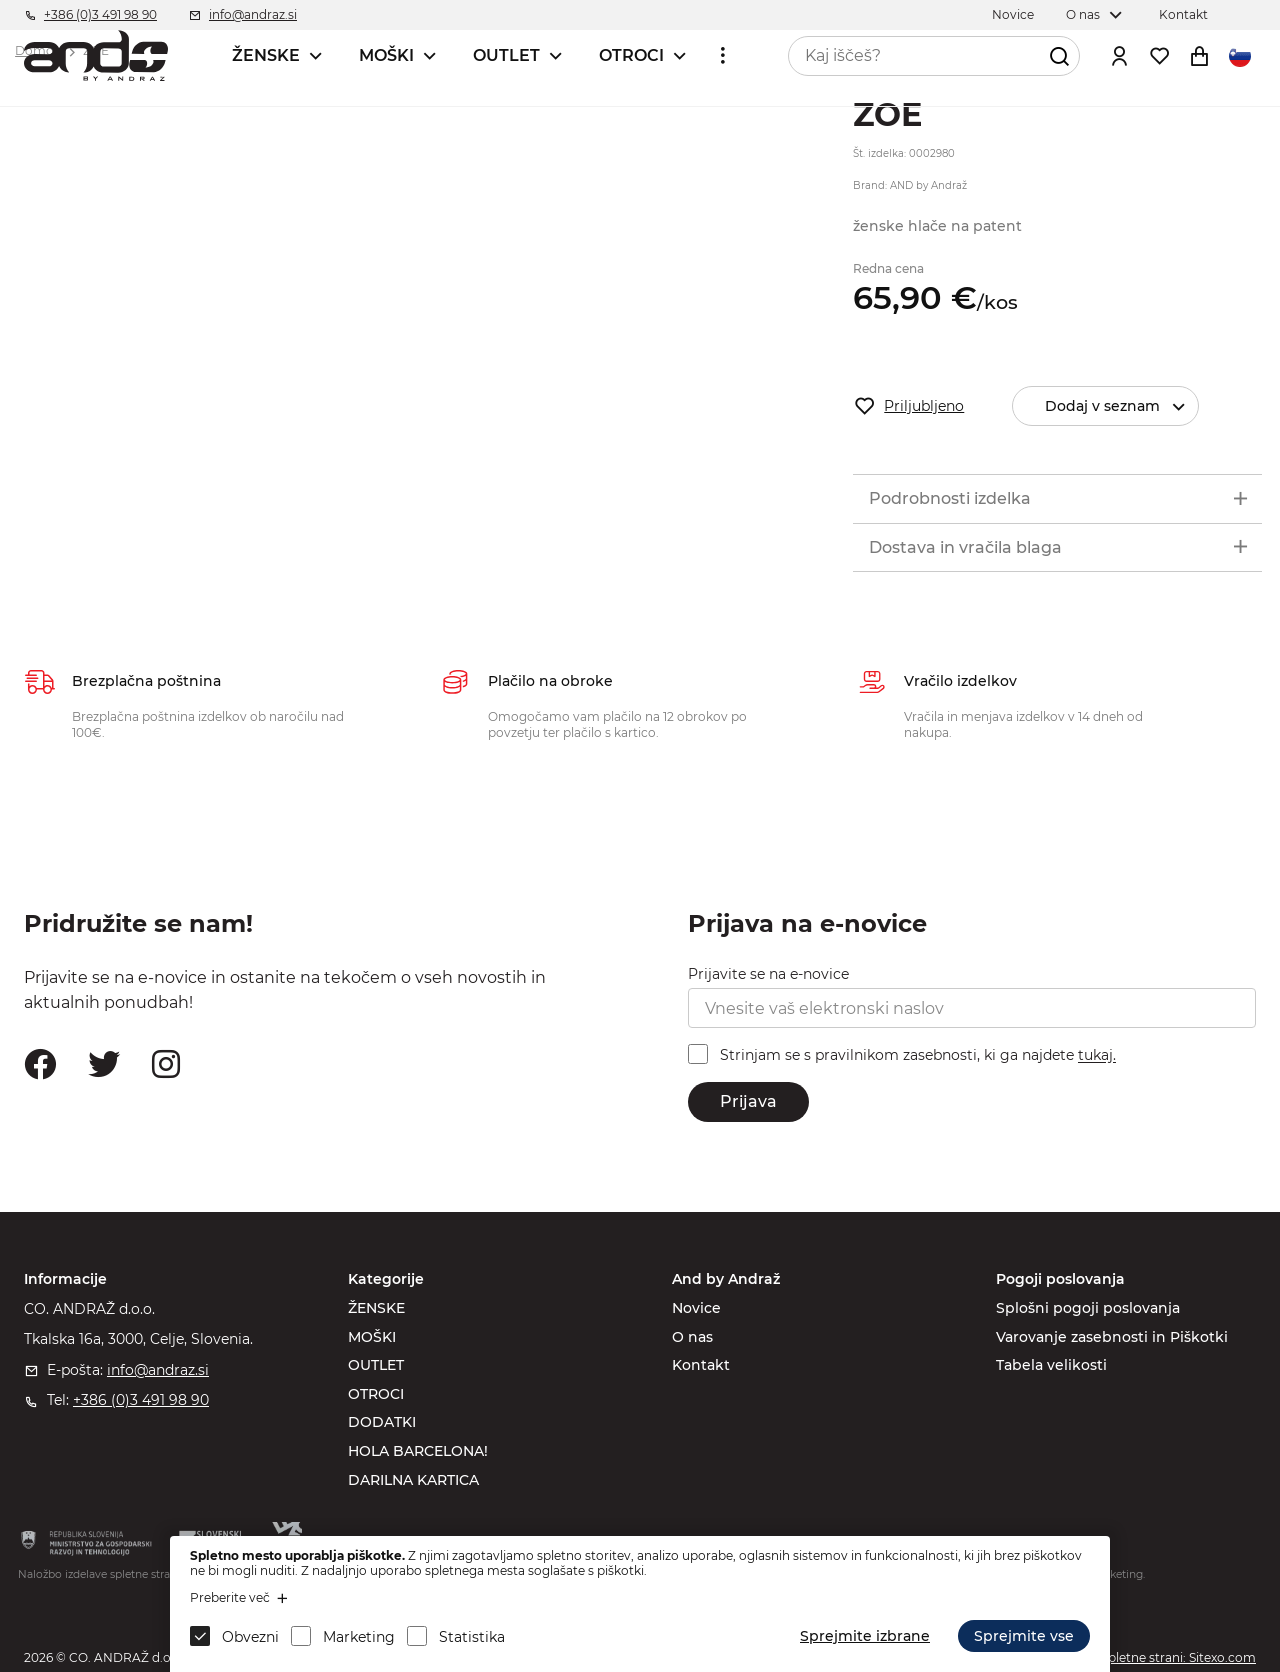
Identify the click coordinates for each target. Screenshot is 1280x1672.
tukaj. (1097, 1056)
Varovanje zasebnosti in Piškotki (1112, 1337)
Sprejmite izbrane (865, 1636)
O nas (692, 1337)
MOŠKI (386, 55)
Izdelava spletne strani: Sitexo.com (1153, 1657)
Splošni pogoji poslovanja (1088, 1308)
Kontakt (701, 1365)
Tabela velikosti (1051, 1365)
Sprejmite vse (1024, 1636)
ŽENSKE (266, 55)
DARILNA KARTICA (413, 1480)
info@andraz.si (158, 1370)
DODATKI (382, 1422)
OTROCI (631, 55)
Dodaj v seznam (1121, 406)
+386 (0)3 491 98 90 (141, 1400)
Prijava (748, 1101)
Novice (696, 1308)
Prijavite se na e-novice (768, 974)
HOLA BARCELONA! (418, 1451)
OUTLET (506, 55)
